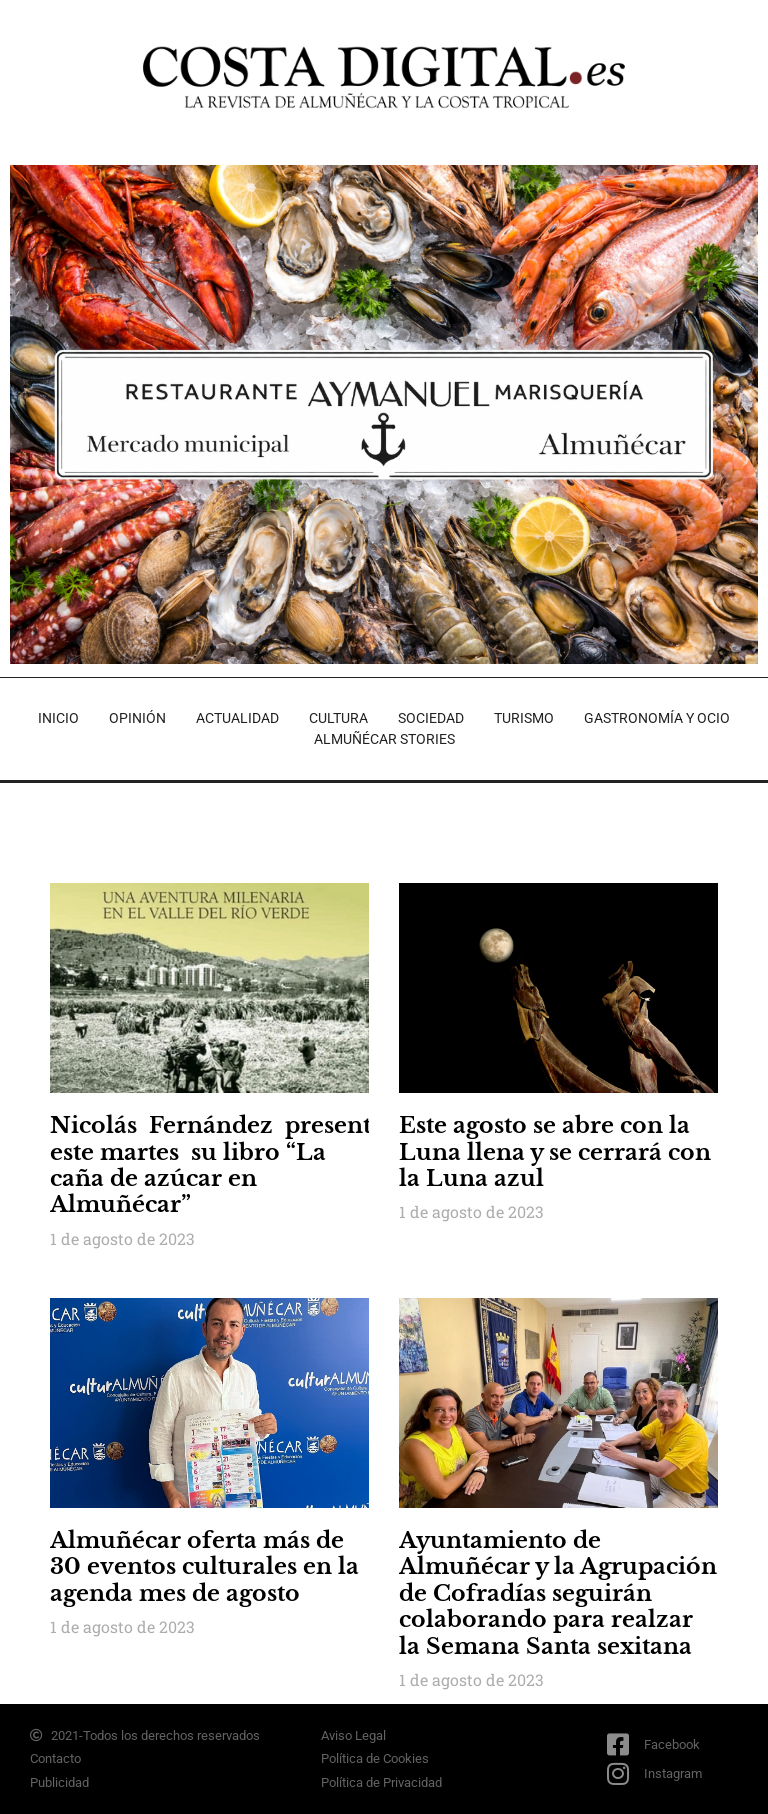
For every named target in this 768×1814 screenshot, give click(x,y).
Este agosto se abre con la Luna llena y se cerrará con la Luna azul (555, 1152)
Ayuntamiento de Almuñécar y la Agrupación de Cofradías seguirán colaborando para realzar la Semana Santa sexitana (558, 1593)
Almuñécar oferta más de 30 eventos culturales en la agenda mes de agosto (204, 1567)
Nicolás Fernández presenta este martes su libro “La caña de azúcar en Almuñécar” (217, 1165)
